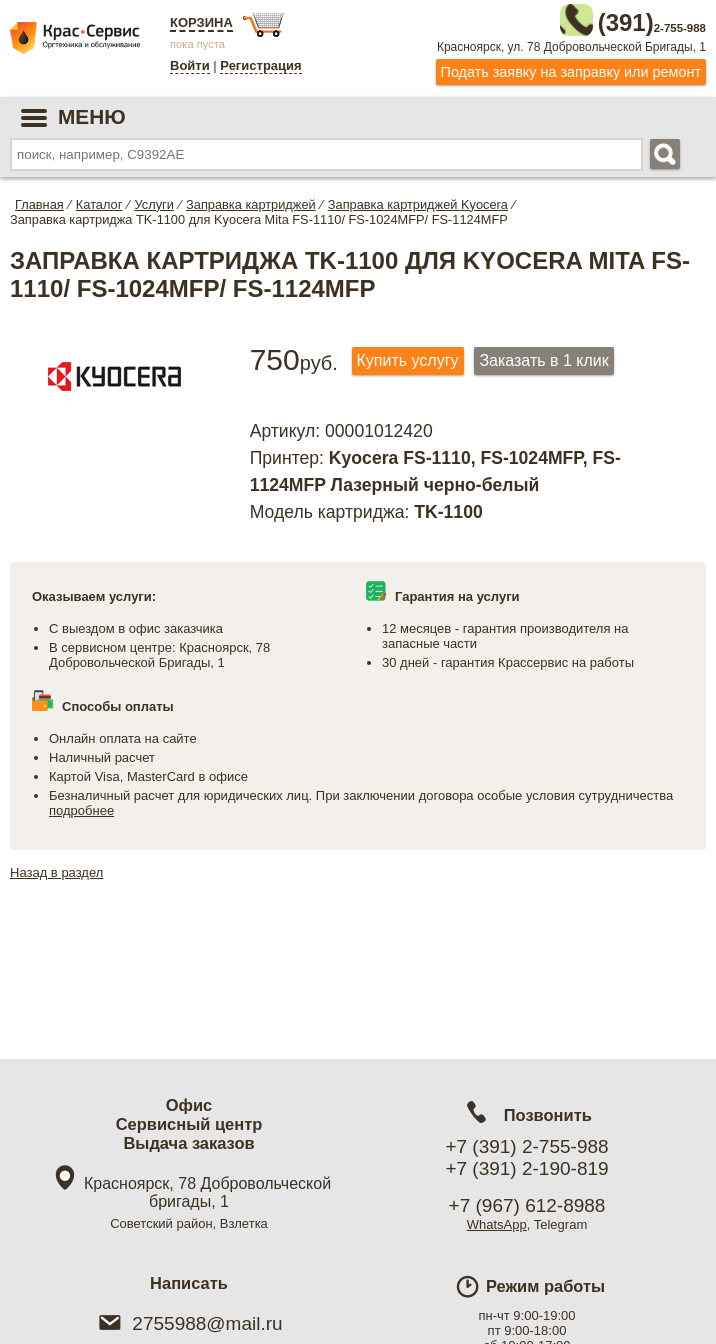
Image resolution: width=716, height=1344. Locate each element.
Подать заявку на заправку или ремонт (571, 67)
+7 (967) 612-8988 (527, 1205)
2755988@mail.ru (188, 1323)
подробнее (81, 806)
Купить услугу (408, 355)
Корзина (201, 22)
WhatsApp (497, 1224)
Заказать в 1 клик (543, 355)
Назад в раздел (56, 868)
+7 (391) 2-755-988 (526, 1146)
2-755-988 (605, 18)
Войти (190, 65)
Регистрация (260, 65)
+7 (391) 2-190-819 (526, 1168)
